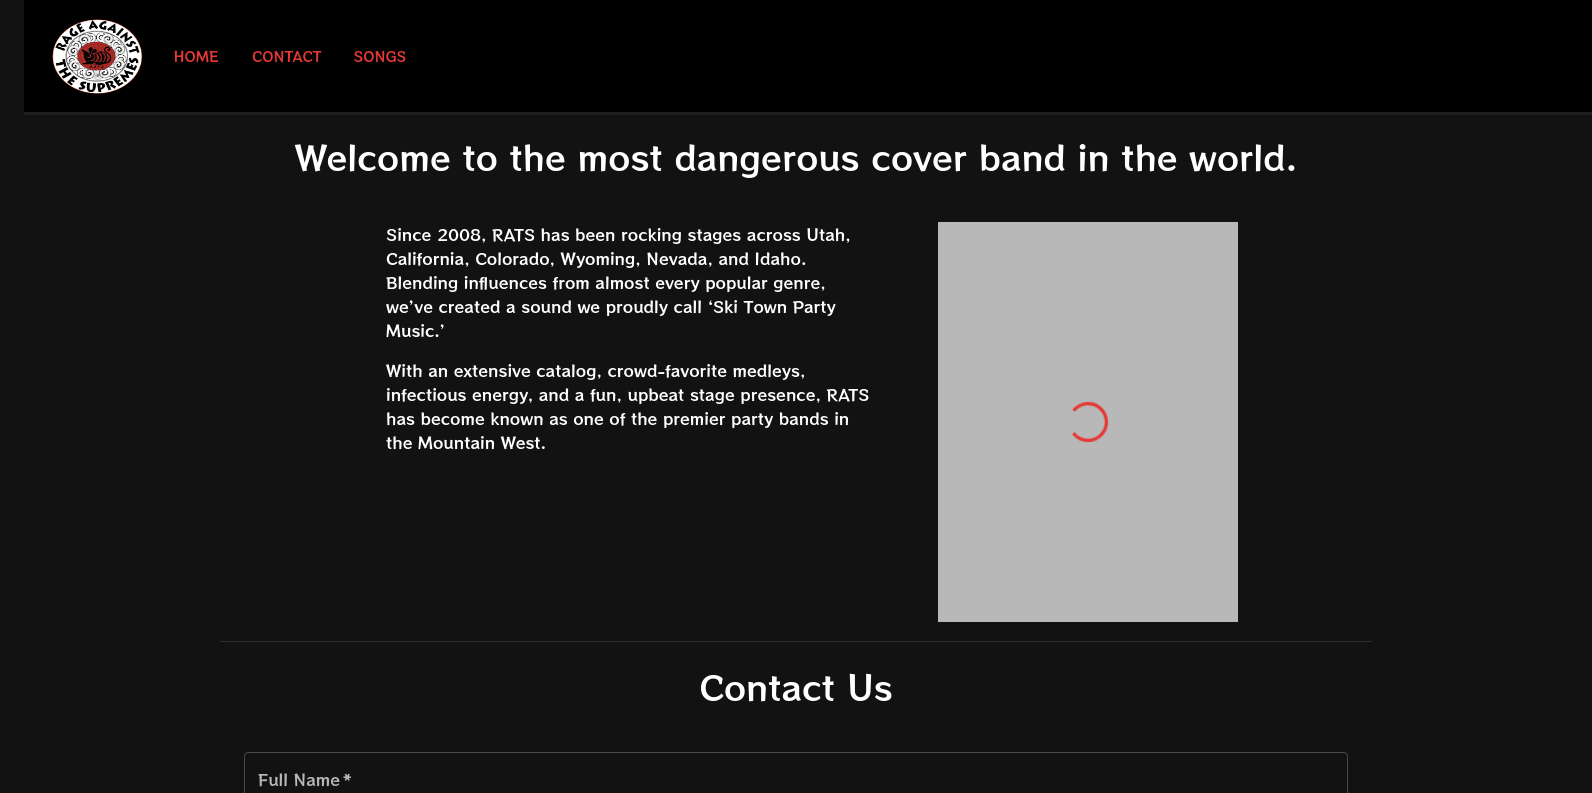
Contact (287, 56)
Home (196, 56)
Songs (380, 56)
